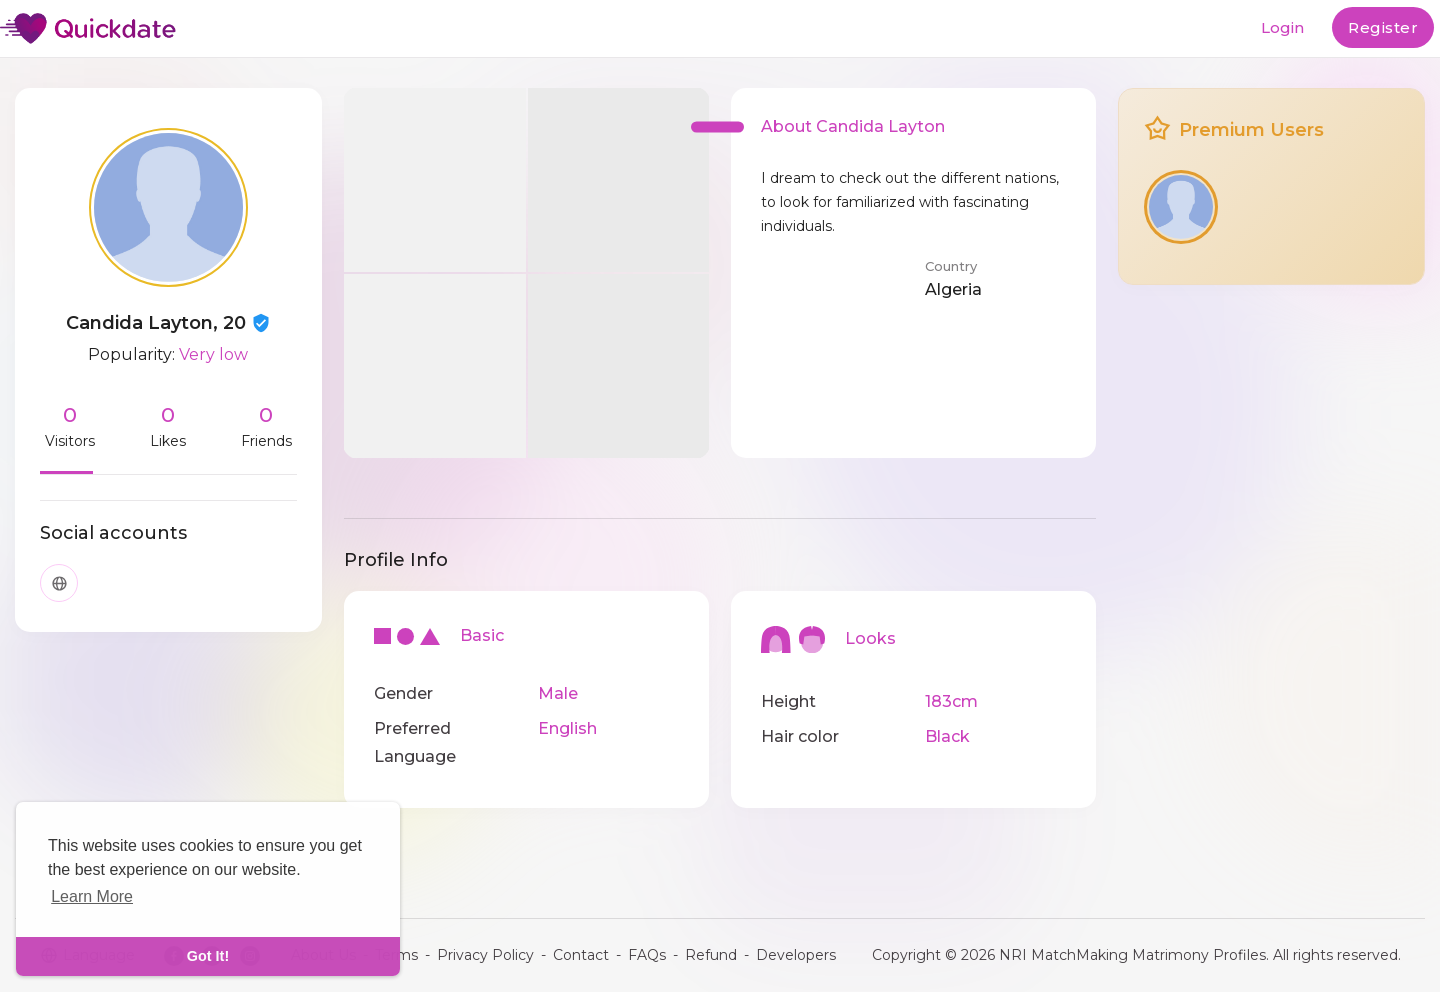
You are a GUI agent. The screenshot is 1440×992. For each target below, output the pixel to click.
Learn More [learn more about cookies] (92, 896)
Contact (581, 955)
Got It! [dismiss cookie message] (208, 956)
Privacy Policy (485, 955)
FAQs (647, 955)
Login (1282, 27)
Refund (711, 955)
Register (1383, 27)
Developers (796, 955)
